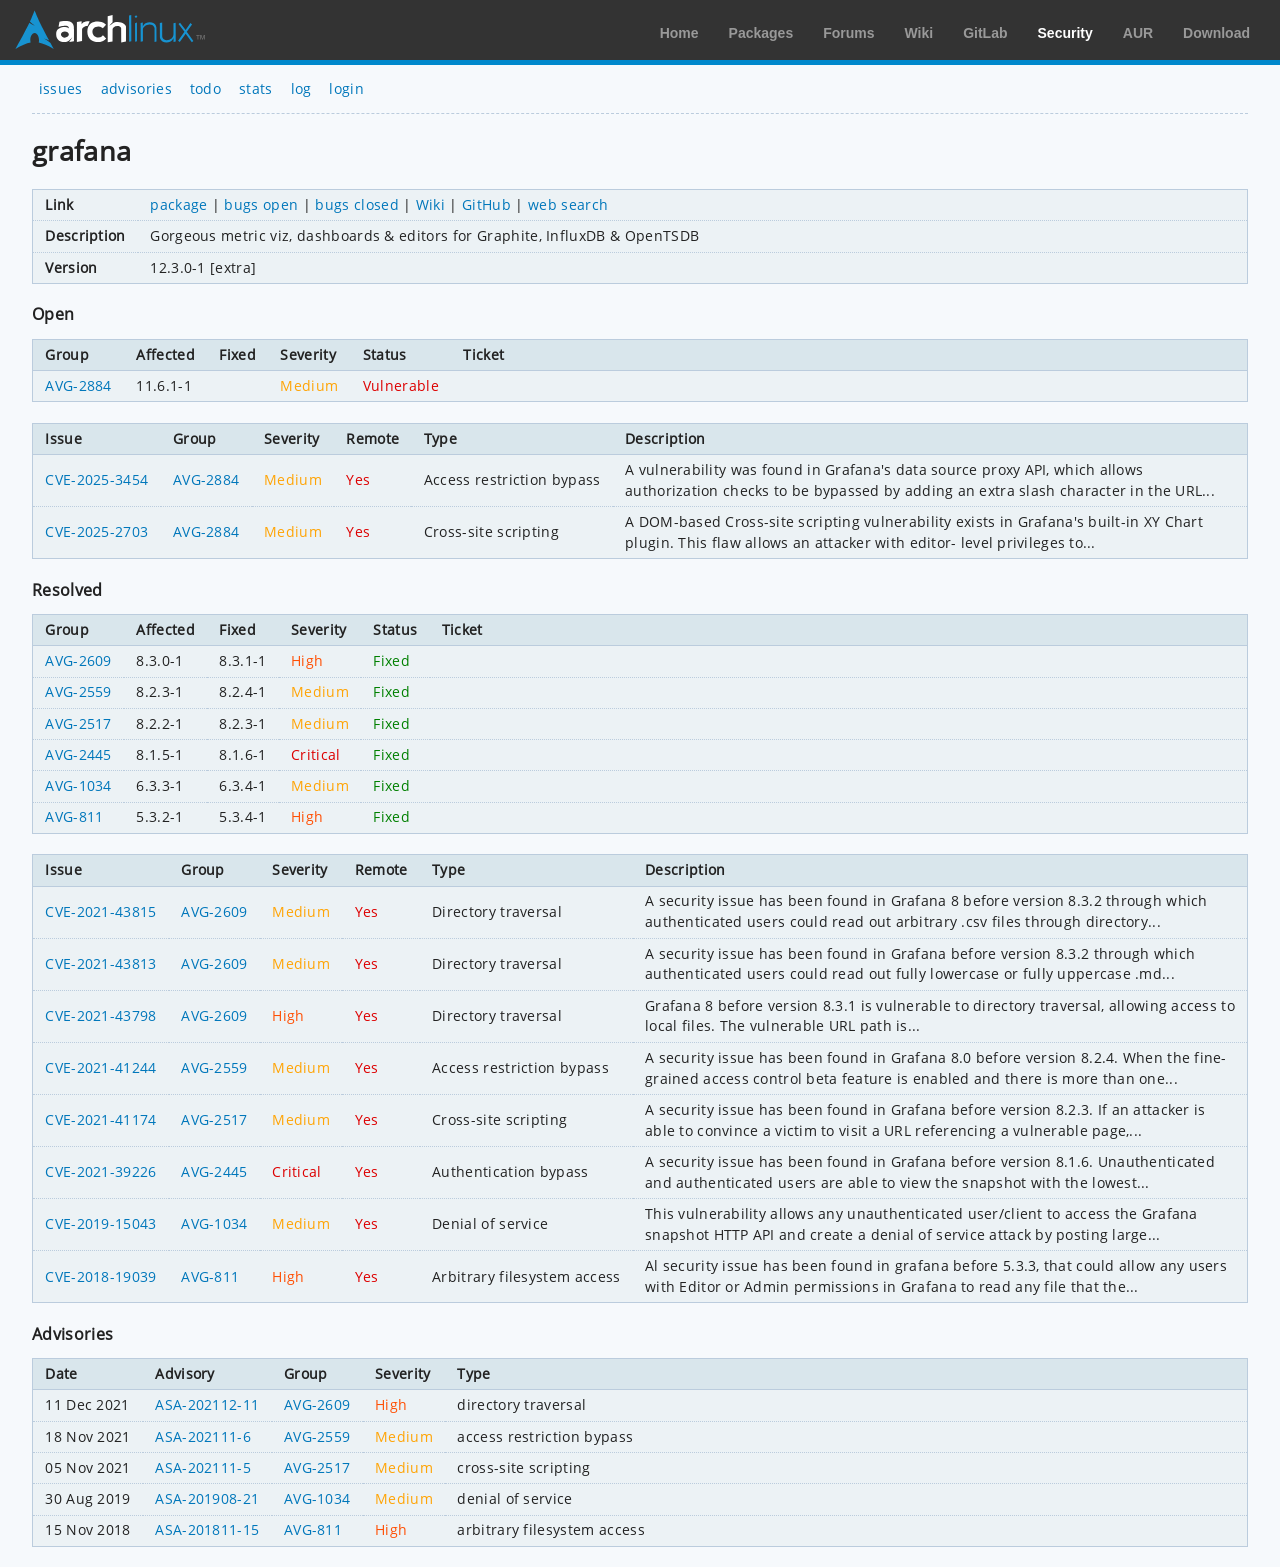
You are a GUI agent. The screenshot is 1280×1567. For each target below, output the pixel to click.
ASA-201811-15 (207, 1529)
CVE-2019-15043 (100, 1223)
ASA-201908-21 (207, 1498)
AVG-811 (74, 816)
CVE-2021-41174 (100, 1119)
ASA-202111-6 (203, 1436)
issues (61, 88)
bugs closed (357, 204)
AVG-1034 (78, 785)
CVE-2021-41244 (100, 1067)
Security (1065, 33)
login (346, 88)
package (178, 204)
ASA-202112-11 (207, 1404)
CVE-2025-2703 (96, 531)
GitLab (985, 33)
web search (568, 204)
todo (205, 88)
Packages (761, 33)
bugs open (261, 204)
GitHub (486, 204)
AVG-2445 (78, 754)
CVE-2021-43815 (100, 911)
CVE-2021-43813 (100, 963)
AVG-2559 (78, 691)
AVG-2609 (78, 660)
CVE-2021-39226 (100, 1171)
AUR (1138, 33)
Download (1216, 33)
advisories (136, 88)
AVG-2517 (78, 723)
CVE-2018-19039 (100, 1276)
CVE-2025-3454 (96, 479)
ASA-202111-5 (203, 1467)
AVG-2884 (78, 385)
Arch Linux (110, 30)
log (301, 88)
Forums (848, 33)
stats (256, 88)
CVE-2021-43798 (100, 1015)
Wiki (919, 33)
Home (679, 33)
